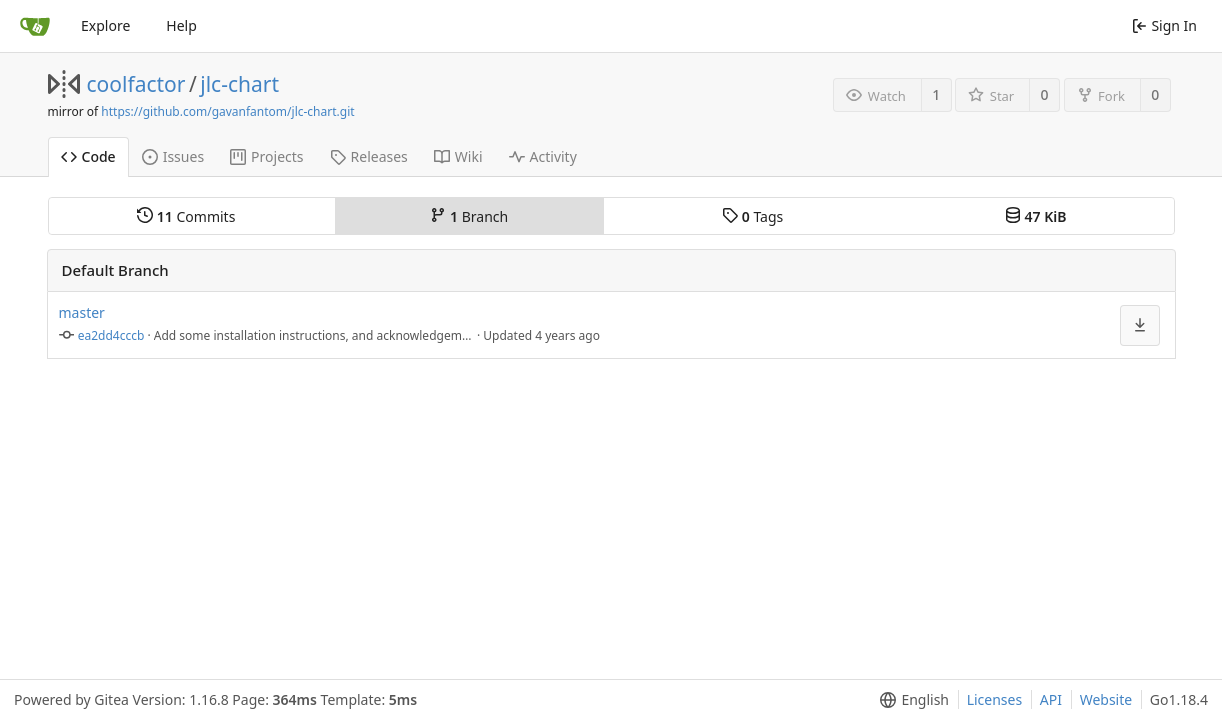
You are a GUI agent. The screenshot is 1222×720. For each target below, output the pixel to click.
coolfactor (136, 84)
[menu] (910, 700)
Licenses (995, 699)
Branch (469, 216)
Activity (543, 156)
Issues (173, 156)
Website (1106, 699)
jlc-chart (239, 84)
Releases (369, 156)
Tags (752, 216)
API (1051, 699)
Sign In (1164, 25)
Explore (105, 25)
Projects (266, 156)
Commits (186, 216)
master (82, 312)
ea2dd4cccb (111, 335)
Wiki (458, 156)
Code (88, 156)
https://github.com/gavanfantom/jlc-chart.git (227, 111)
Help (181, 25)
